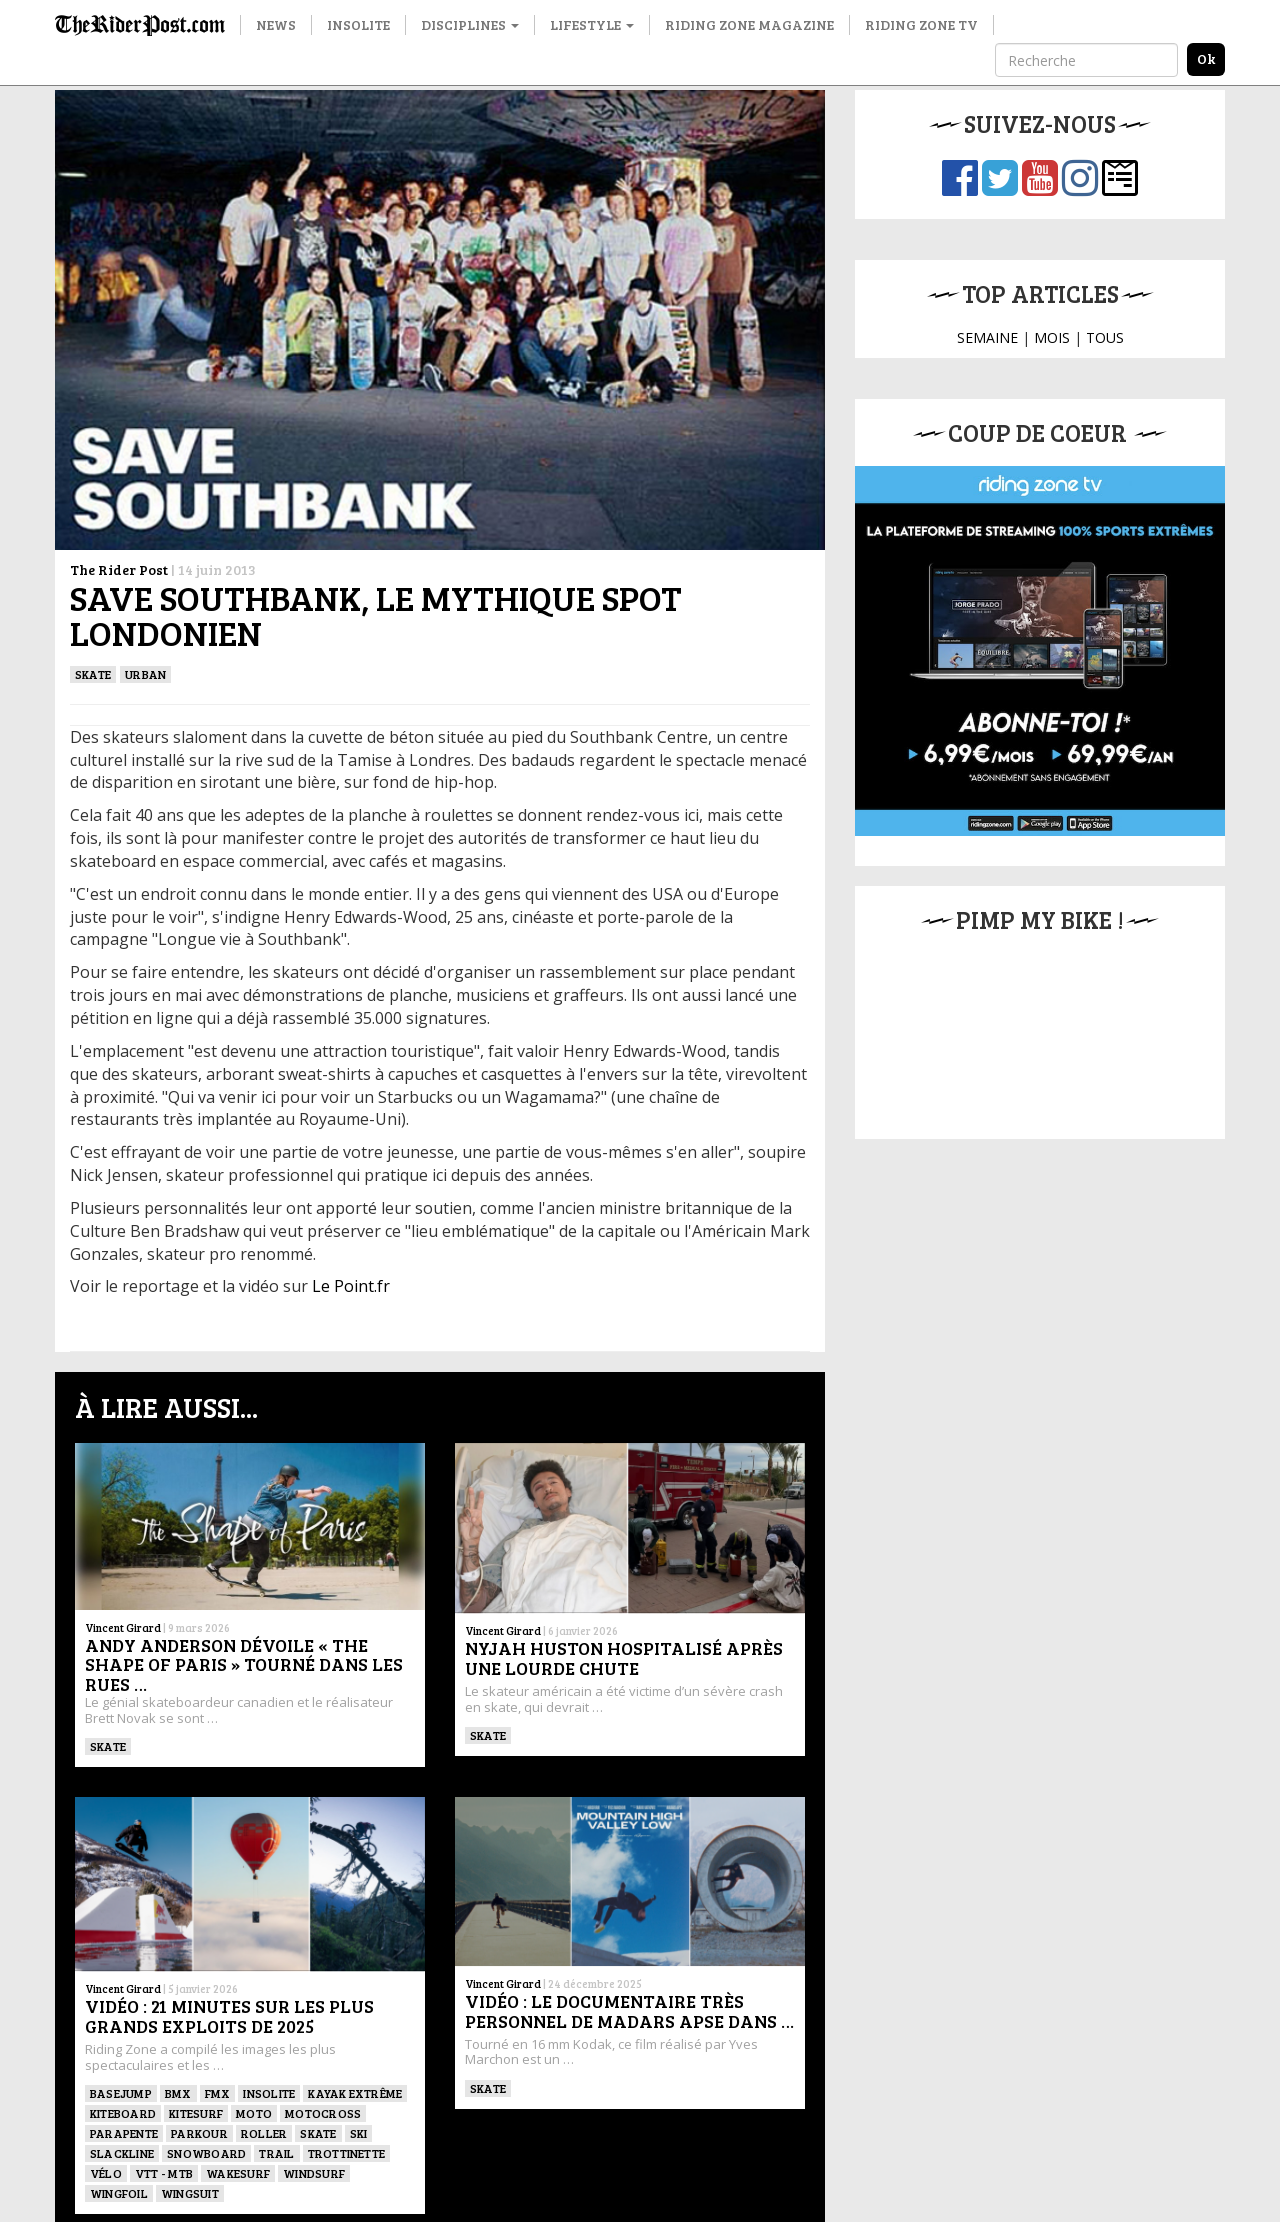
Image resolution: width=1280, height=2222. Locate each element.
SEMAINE (987, 337)
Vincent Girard (123, 1627)
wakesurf (238, 2173)
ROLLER (264, 2133)
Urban (145, 674)
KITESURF (196, 2113)
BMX (178, 2093)
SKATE (93, 674)
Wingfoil (119, 2193)
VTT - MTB (164, 2173)
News (276, 24)
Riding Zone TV (921, 24)
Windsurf (314, 2173)
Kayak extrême (355, 2093)
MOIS (1052, 337)
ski (359, 2133)
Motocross (323, 2113)
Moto (254, 2113)
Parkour (199, 2133)
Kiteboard (123, 2113)
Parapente (124, 2133)
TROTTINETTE (347, 2153)
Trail (276, 2153)
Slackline (122, 2153)
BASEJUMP (121, 2093)
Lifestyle (592, 24)
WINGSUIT (190, 2193)
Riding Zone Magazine (749, 24)
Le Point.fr (351, 1286)
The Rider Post (119, 569)
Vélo (106, 2173)
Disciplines (470, 24)
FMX (218, 2093)
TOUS (1105, 337)
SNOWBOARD (206, 2153)
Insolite (358, 24)
